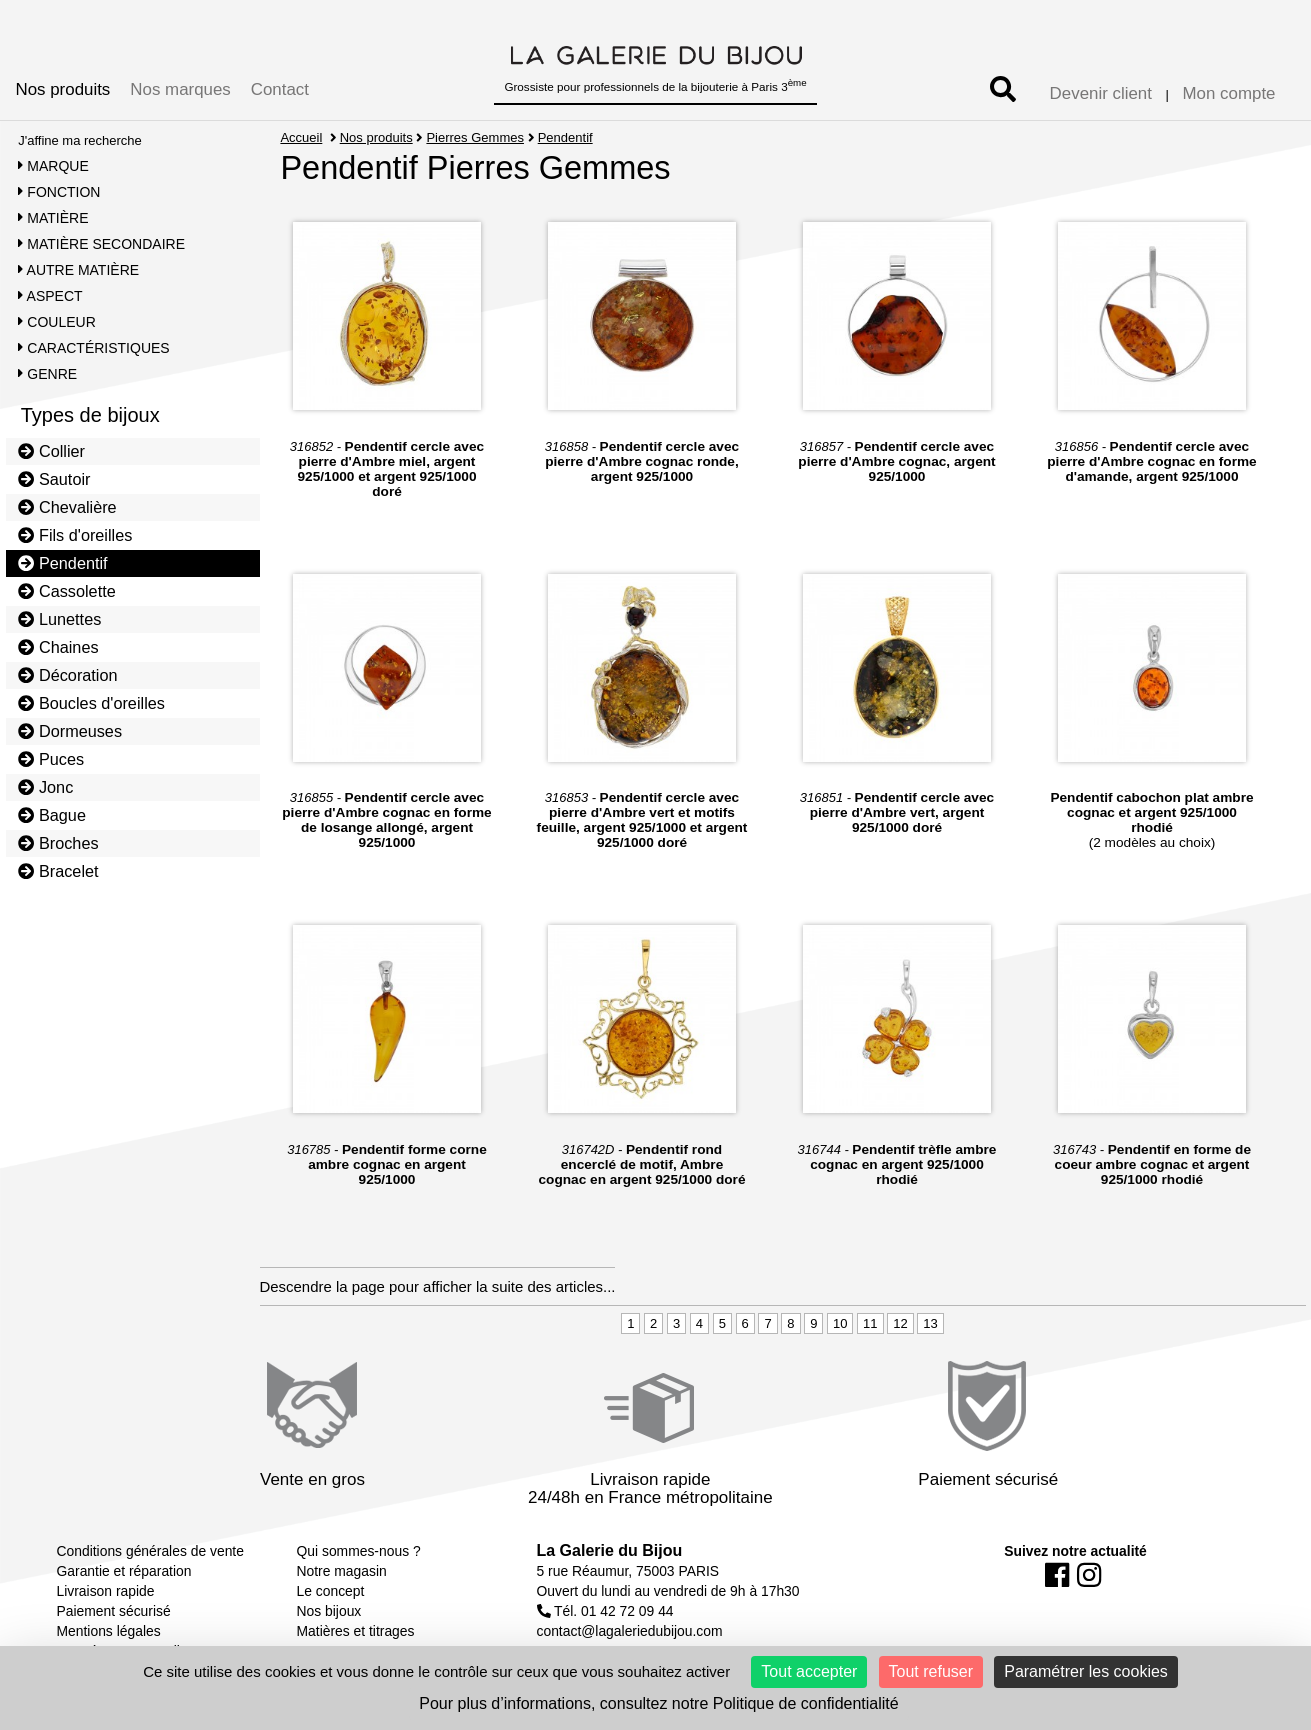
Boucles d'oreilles (91, 703)
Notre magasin (342, 1571)
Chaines (58, 647)
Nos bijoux (329, 1611)
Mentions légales (109, 1631)
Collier (51, 451)
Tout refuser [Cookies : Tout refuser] (931, 1671)
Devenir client (1101, 93)
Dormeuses (70, 731)
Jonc (45, 787)
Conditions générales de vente (150, 1551)
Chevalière (67, 507)
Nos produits (63, 89)
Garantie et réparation (124, 1571)
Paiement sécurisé (114, 1611)
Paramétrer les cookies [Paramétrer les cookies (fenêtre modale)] (1086, 1671)
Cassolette (67, 591)
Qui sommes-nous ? (359, 1551)
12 (900, 1323)
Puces (51, 759)
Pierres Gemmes (475, 137)
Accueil (301, 137)
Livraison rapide (106, 1591)
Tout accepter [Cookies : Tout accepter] (809, 1671)
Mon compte (1229, 93)
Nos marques (180, 89)
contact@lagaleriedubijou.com (630, 1631)
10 (840, 1323)
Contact (280, 89)
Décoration (67, 675)
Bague (52, 815)
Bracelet (58, 871)
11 (870, 1323)
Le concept (331, 1591)
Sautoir (54, 479)
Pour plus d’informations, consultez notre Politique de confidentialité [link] (658, 1703)
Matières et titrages (356, 1631)
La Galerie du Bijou (610, 1550)
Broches (58, 843)
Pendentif (62, 563)
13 (930, 1323)
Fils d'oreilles (75, 535)
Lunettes (59, 619)
